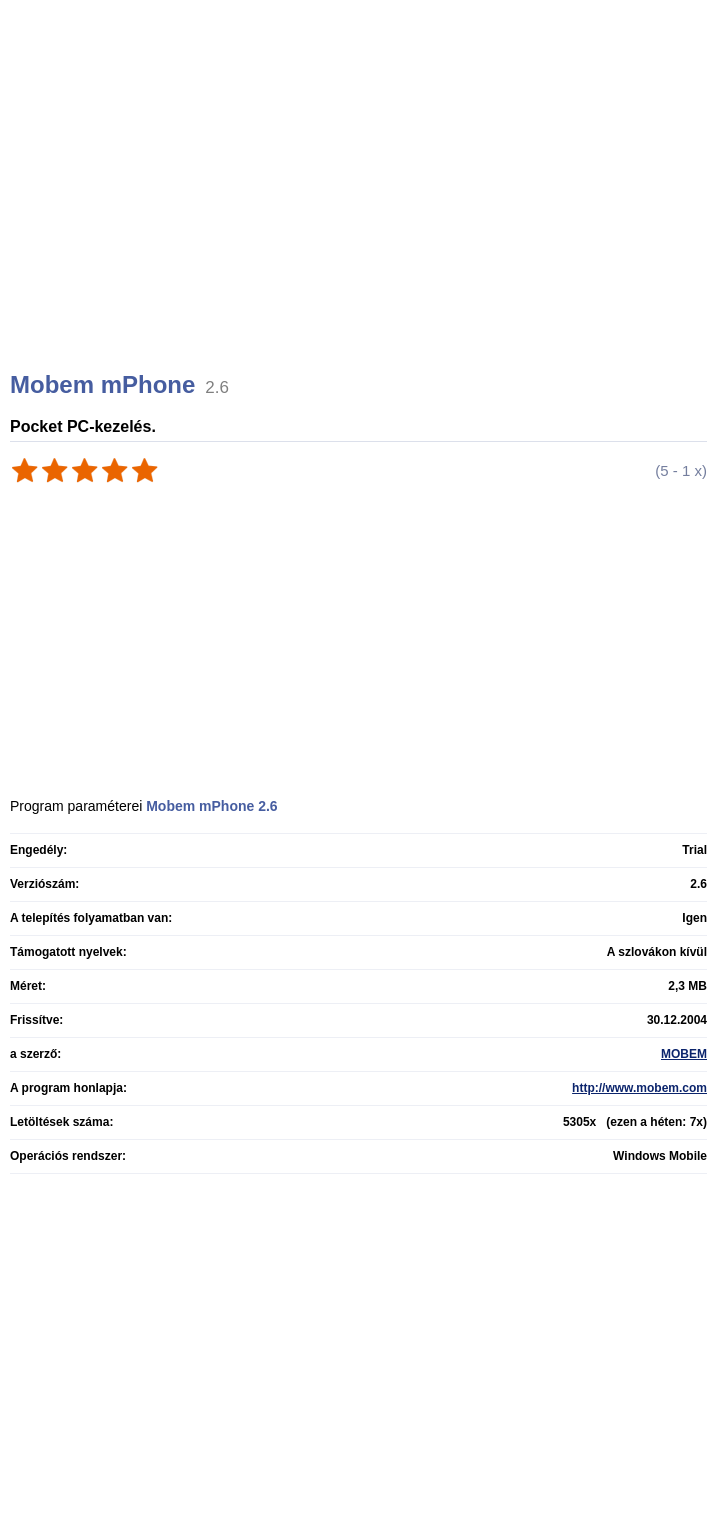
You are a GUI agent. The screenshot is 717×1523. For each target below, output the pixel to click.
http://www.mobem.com (639, 1088)
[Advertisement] (361, 210)
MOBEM (684, 1054)
